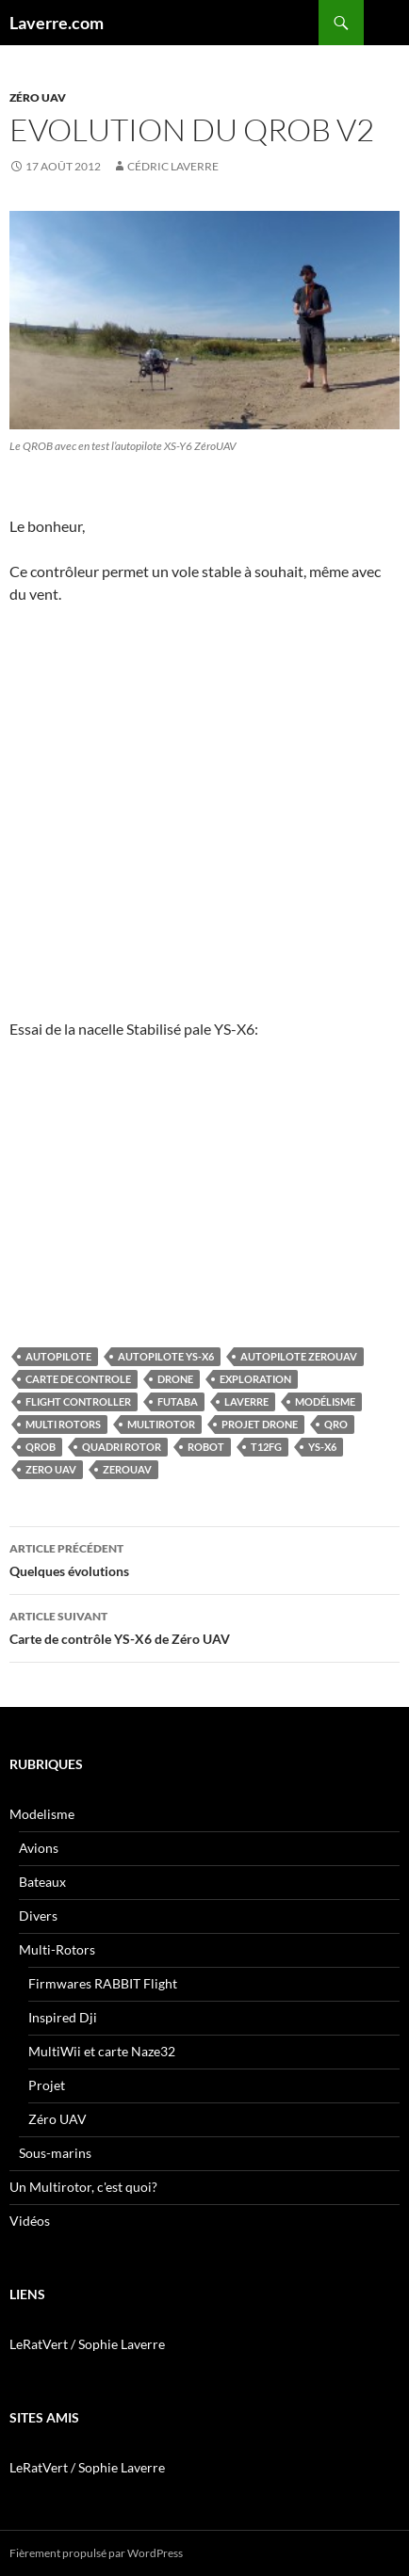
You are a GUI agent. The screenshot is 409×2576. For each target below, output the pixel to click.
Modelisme (41, 1814)
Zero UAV (50, 1469)
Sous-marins (55, 2153)
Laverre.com (56, 22)
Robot (206, 1447)
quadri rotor (121, 1447)
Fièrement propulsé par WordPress (96, 2553)
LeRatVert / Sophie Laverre (87, 2344)
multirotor (161, 1424)
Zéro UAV (37, 97)
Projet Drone (259, 1424)
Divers (38, 1916)
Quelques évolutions (204, 1558)
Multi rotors (63, 1424)
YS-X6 (322, 1447)
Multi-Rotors (57, 1949)
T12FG (266, 1447)
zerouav (127, 1469)
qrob (40, 1447)
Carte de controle (78, 1379)
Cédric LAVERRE (173, 166)
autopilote (58, 1356)
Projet (46, 2085)
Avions (38, 1848)
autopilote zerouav (298, 1356)
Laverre (246, 1401)
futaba (177, 1401)
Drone (175, 1379)
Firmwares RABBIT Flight (102, 1983)
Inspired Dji (62, 2017)
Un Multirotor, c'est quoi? (83, 2187)
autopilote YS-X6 (166, 1356)
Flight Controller (78, 1401)
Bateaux (42, 1882)
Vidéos (29, 2221)
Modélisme (325, 1401)
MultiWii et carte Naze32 (101, 2051)
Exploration (255, 1379)
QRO (336, 1424)
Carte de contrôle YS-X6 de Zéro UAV (204, 1626)
